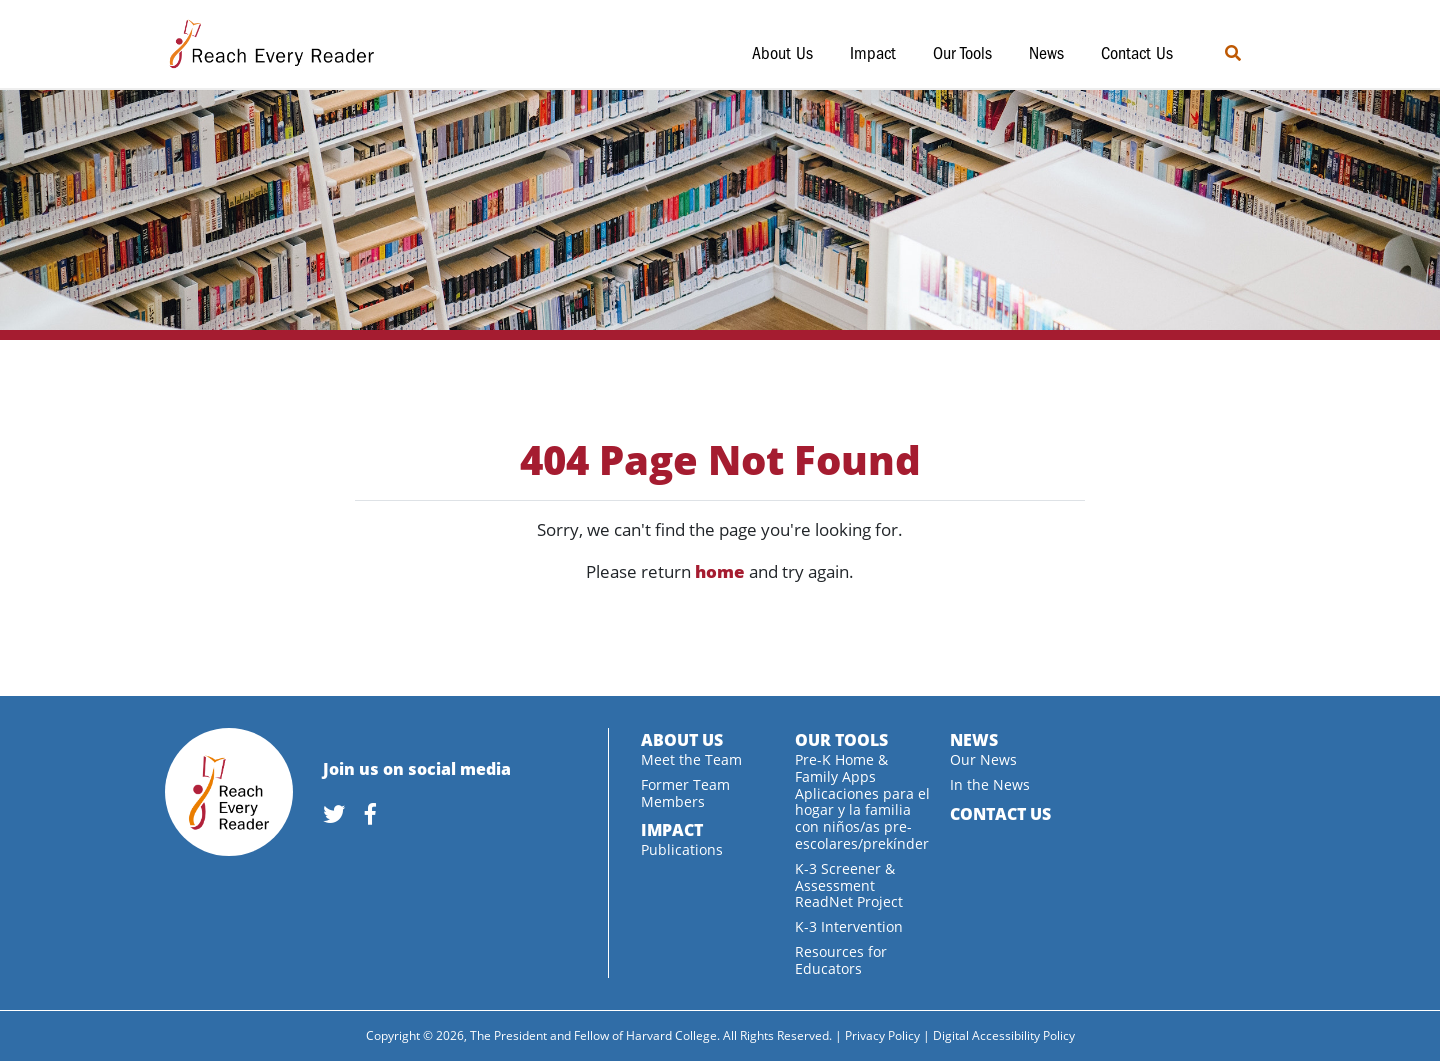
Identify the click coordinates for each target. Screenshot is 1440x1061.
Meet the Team (691, 759)
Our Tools (962, 53)
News (1046, 53)
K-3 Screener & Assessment (845, 877)
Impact (873, 53)
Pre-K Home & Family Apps (841, 768)
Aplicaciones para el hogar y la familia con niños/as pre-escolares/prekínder (862, 818)
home (720, 571)
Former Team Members (685, 793)
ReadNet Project (849, 901)
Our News (983, 759)
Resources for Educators (841, 960)
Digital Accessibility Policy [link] (1004, 1035)
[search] (1262, 53)
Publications (682, 849)
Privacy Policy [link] (882, 1035)
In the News (990, 784)
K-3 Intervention (849, 926)
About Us (782, 53)
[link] (342, 816)
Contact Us (1137, 53)
